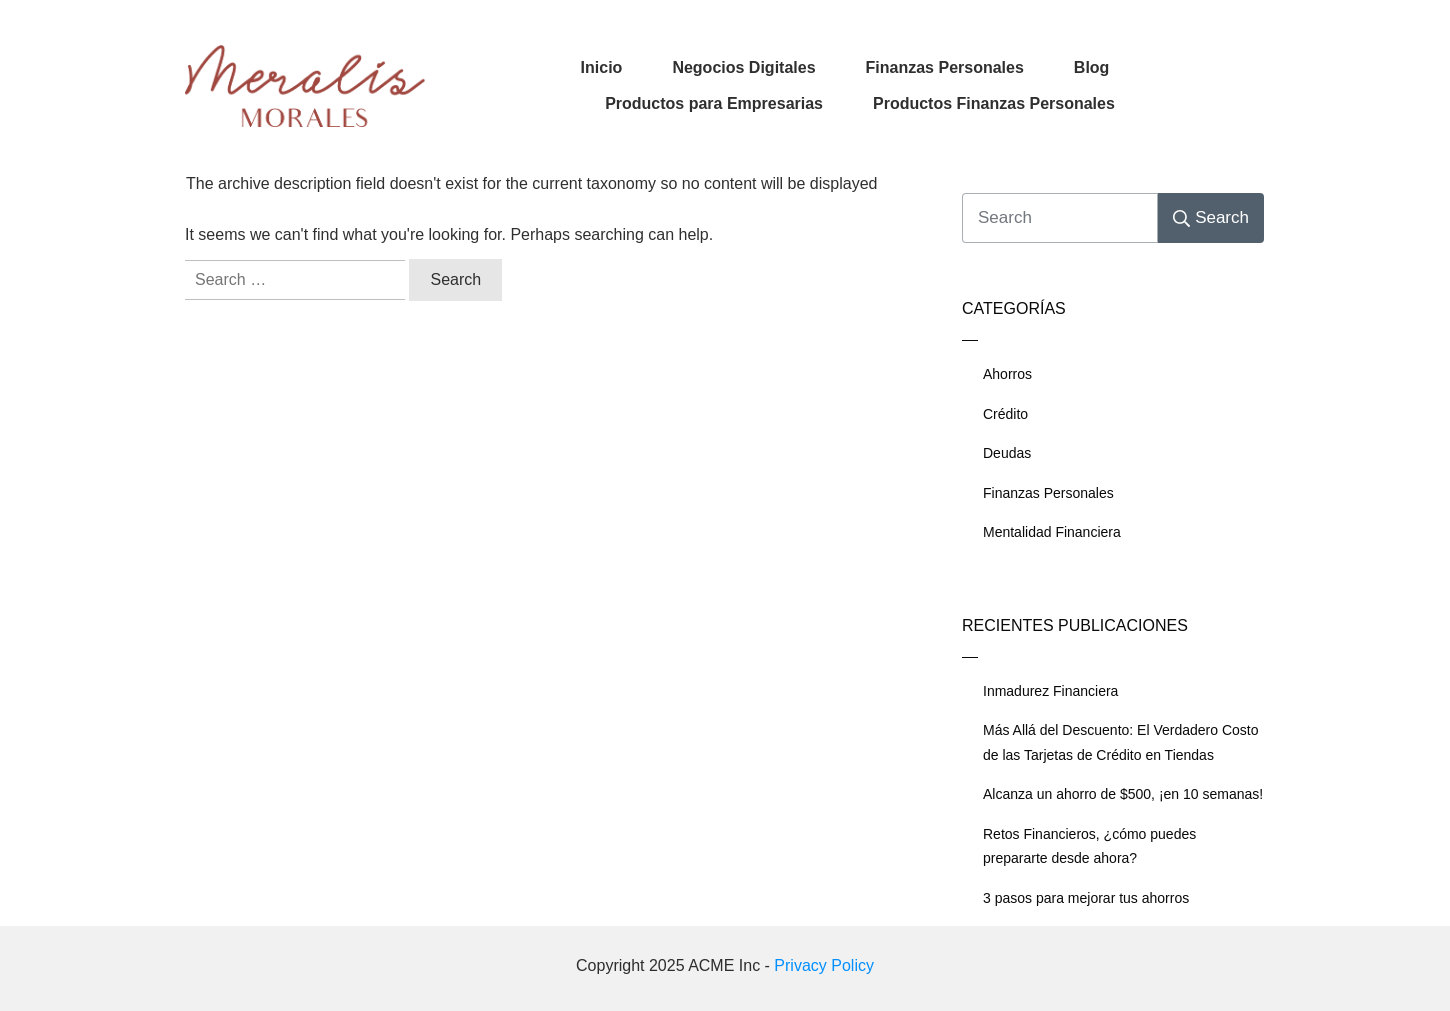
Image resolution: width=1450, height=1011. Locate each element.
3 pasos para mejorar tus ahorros (1086, 898)
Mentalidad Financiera (1052, 532)
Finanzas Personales (1048, 493)
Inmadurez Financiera (1050, 691)
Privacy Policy (824, 965)
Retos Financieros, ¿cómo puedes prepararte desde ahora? (1089, 846)
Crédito (1005, 414)
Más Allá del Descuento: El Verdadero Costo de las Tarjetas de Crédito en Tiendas (1121, 742)
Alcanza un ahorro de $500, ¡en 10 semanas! (1123, 794)
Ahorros (1007, 374)
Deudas (1007, 453)
